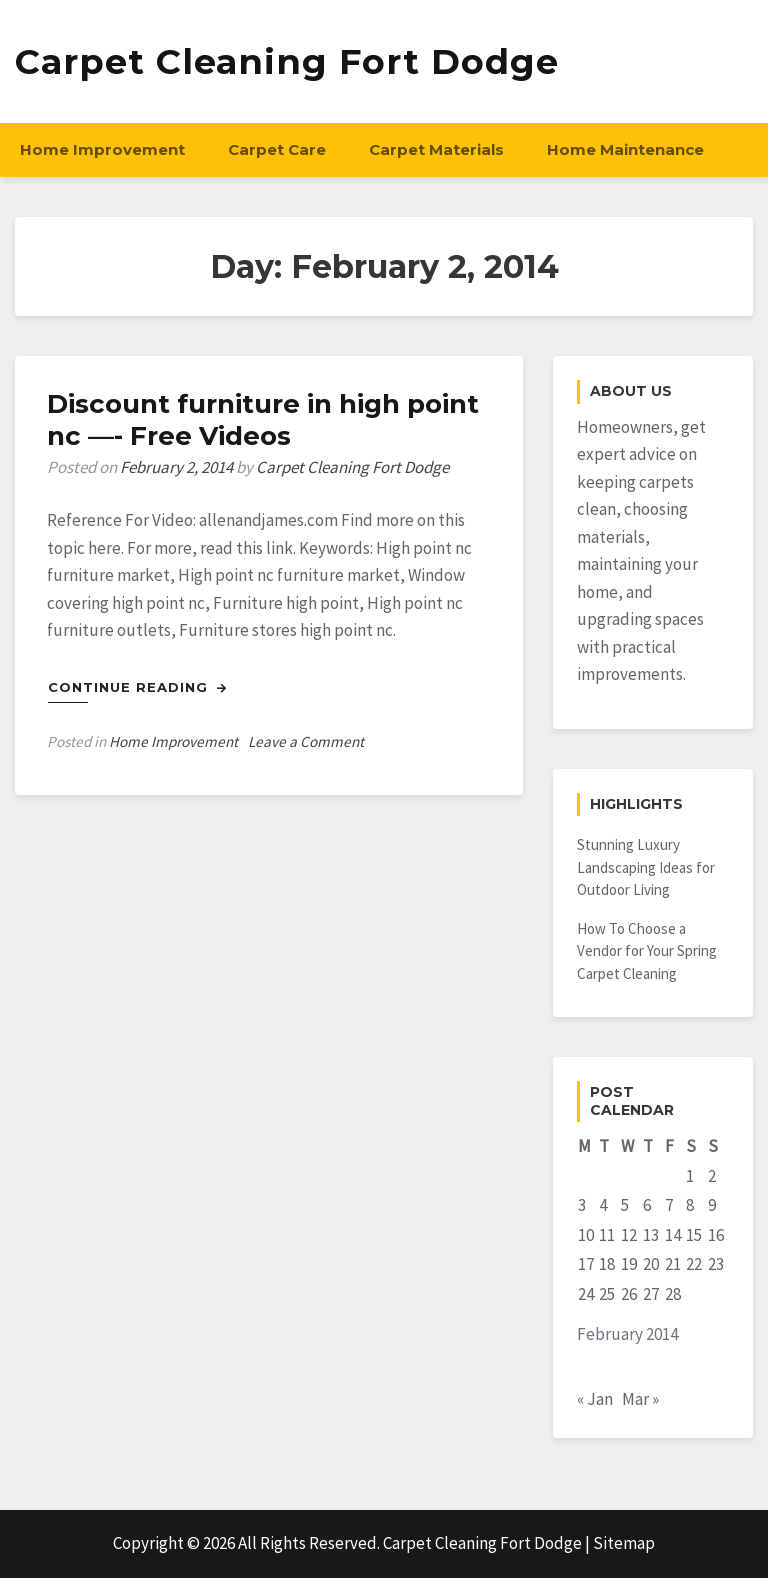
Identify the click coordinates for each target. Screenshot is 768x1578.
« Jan (595, 1399)
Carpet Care (277, 149)
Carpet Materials (436, 149)
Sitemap (624, 1543)
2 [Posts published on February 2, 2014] (712, 1176)
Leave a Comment (306, 741)
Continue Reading (137, 687)
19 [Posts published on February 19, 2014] (629, 1264)
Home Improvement (102, 149)
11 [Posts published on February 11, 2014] (607, 1235)
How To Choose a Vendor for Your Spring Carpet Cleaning (647, 951)
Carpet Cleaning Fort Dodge (287, 61)
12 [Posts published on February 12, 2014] (629, 1235)
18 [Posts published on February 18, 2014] (607, 1264)
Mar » (640, 1399)
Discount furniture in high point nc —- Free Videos (263, 420)
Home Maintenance (625, 149)
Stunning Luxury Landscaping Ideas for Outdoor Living (646, 867)
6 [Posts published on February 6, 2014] (647, 1205)
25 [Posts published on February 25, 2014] (607, 1294)
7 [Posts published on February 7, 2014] (669, 1205)
